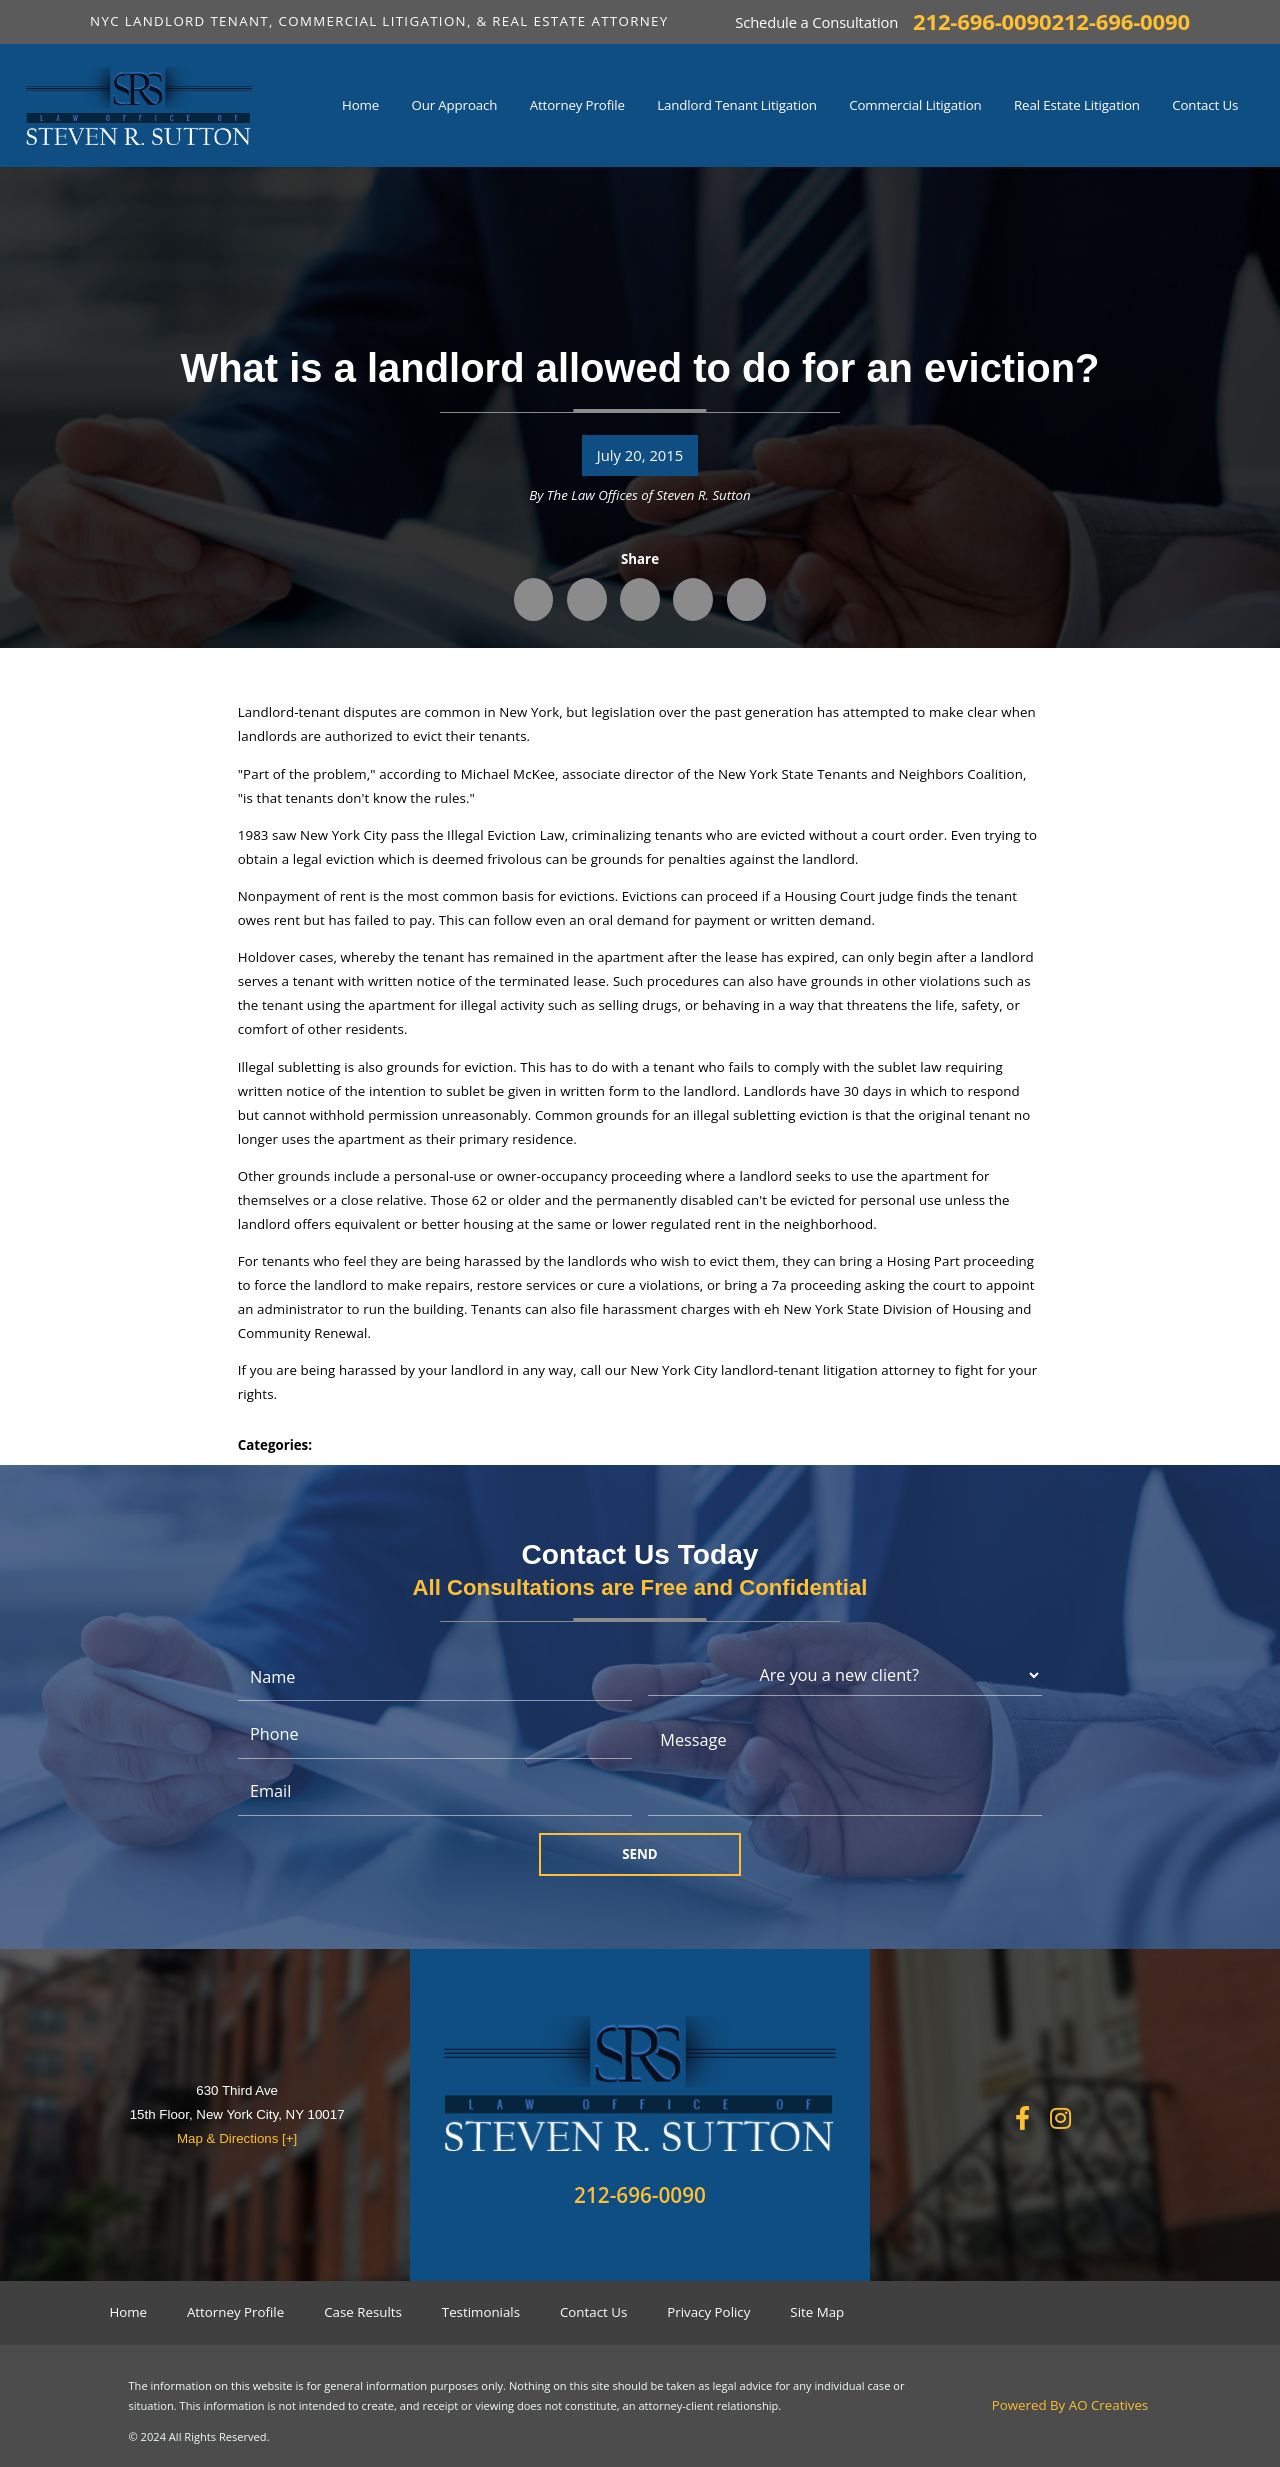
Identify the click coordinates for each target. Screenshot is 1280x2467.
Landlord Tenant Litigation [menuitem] (737, 105)
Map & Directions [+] (237, 2138)
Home (128, 2312)
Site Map (817, 2312)
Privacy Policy (708, 2312)
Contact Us (593, 2312)
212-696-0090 (982, 22)
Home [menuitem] (360, 105)
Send (639, 1854)
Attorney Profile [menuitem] (577, 105)
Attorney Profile (235, 2312)
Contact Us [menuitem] (1205, 105)
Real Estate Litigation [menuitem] (1077, 105)
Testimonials (481, 2312)
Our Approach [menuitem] (454, 105)
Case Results (363, 2312)
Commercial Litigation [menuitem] (915, 105)
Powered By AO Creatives (1070, 2405)
